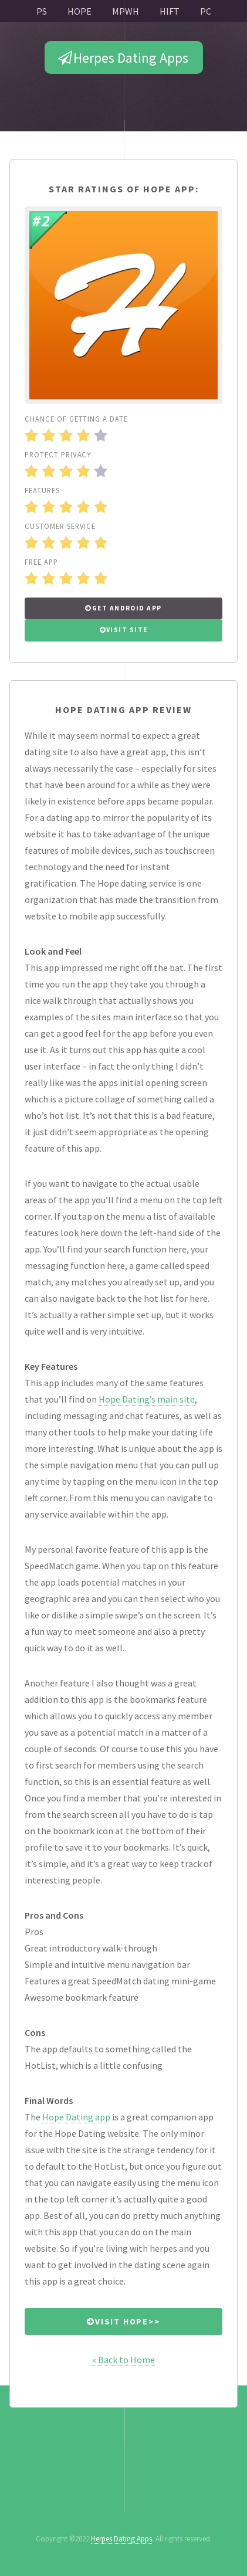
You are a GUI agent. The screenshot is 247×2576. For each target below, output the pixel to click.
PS (41, 11)
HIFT (170, 11)
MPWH (125, 11)
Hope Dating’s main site (147, 1399)
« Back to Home (123, 2359)
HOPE (79, 11)
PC (205, 11)
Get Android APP (127, 608)
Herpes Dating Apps (130, 58)
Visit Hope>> (127, 2321)
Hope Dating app (76, 2117)
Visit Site (126, 630)
